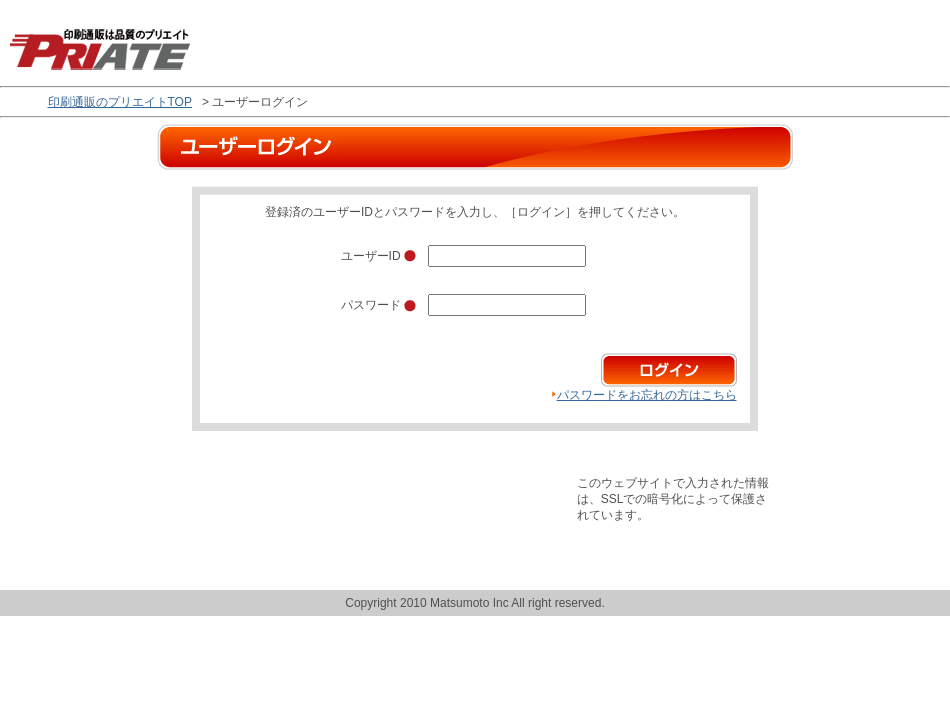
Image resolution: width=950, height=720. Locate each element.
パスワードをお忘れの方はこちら (647, 395)
